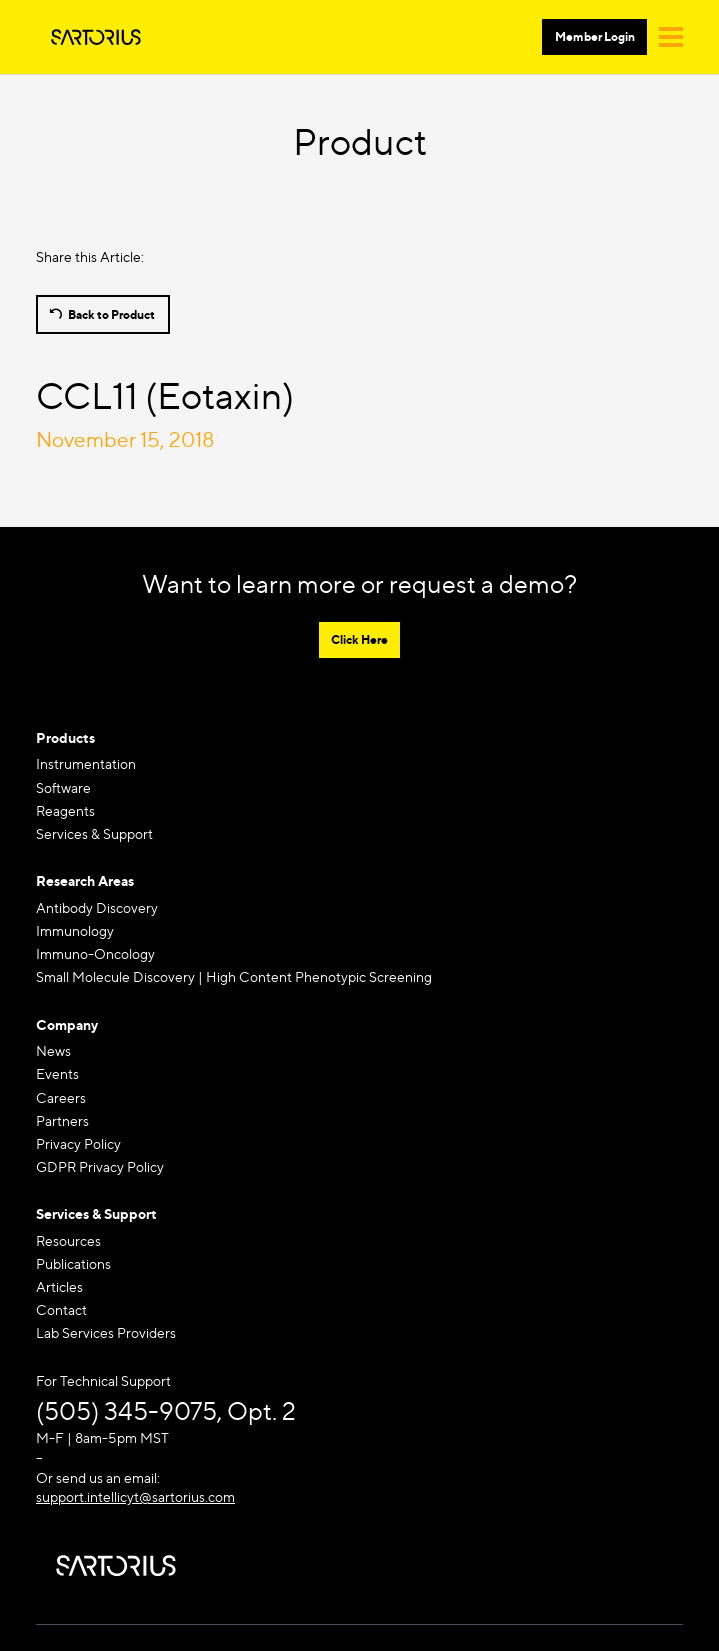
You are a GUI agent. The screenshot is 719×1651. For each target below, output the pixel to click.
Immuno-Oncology (95, 953)
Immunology (75, 930)
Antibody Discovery (97, 907)
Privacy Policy (78, 1143)
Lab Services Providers (106, 1332)
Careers (61, 1097)
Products (65, 737)
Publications (73, 1263)
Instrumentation (86, 763)
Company (67, 1024)
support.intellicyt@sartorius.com (135, 1496)
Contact (61, 1309)
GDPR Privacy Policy (100, 1166)
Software (63, 787)
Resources (68, 1240)
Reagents (65, 810)
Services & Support (94, 833)
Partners (62, 1120)
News (53, 1050)
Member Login (595, 36)
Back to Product (111, 314)
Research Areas (85, 880)
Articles (59, 1286)
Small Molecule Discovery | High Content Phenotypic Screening (234, 976)
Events (57, 1073)
